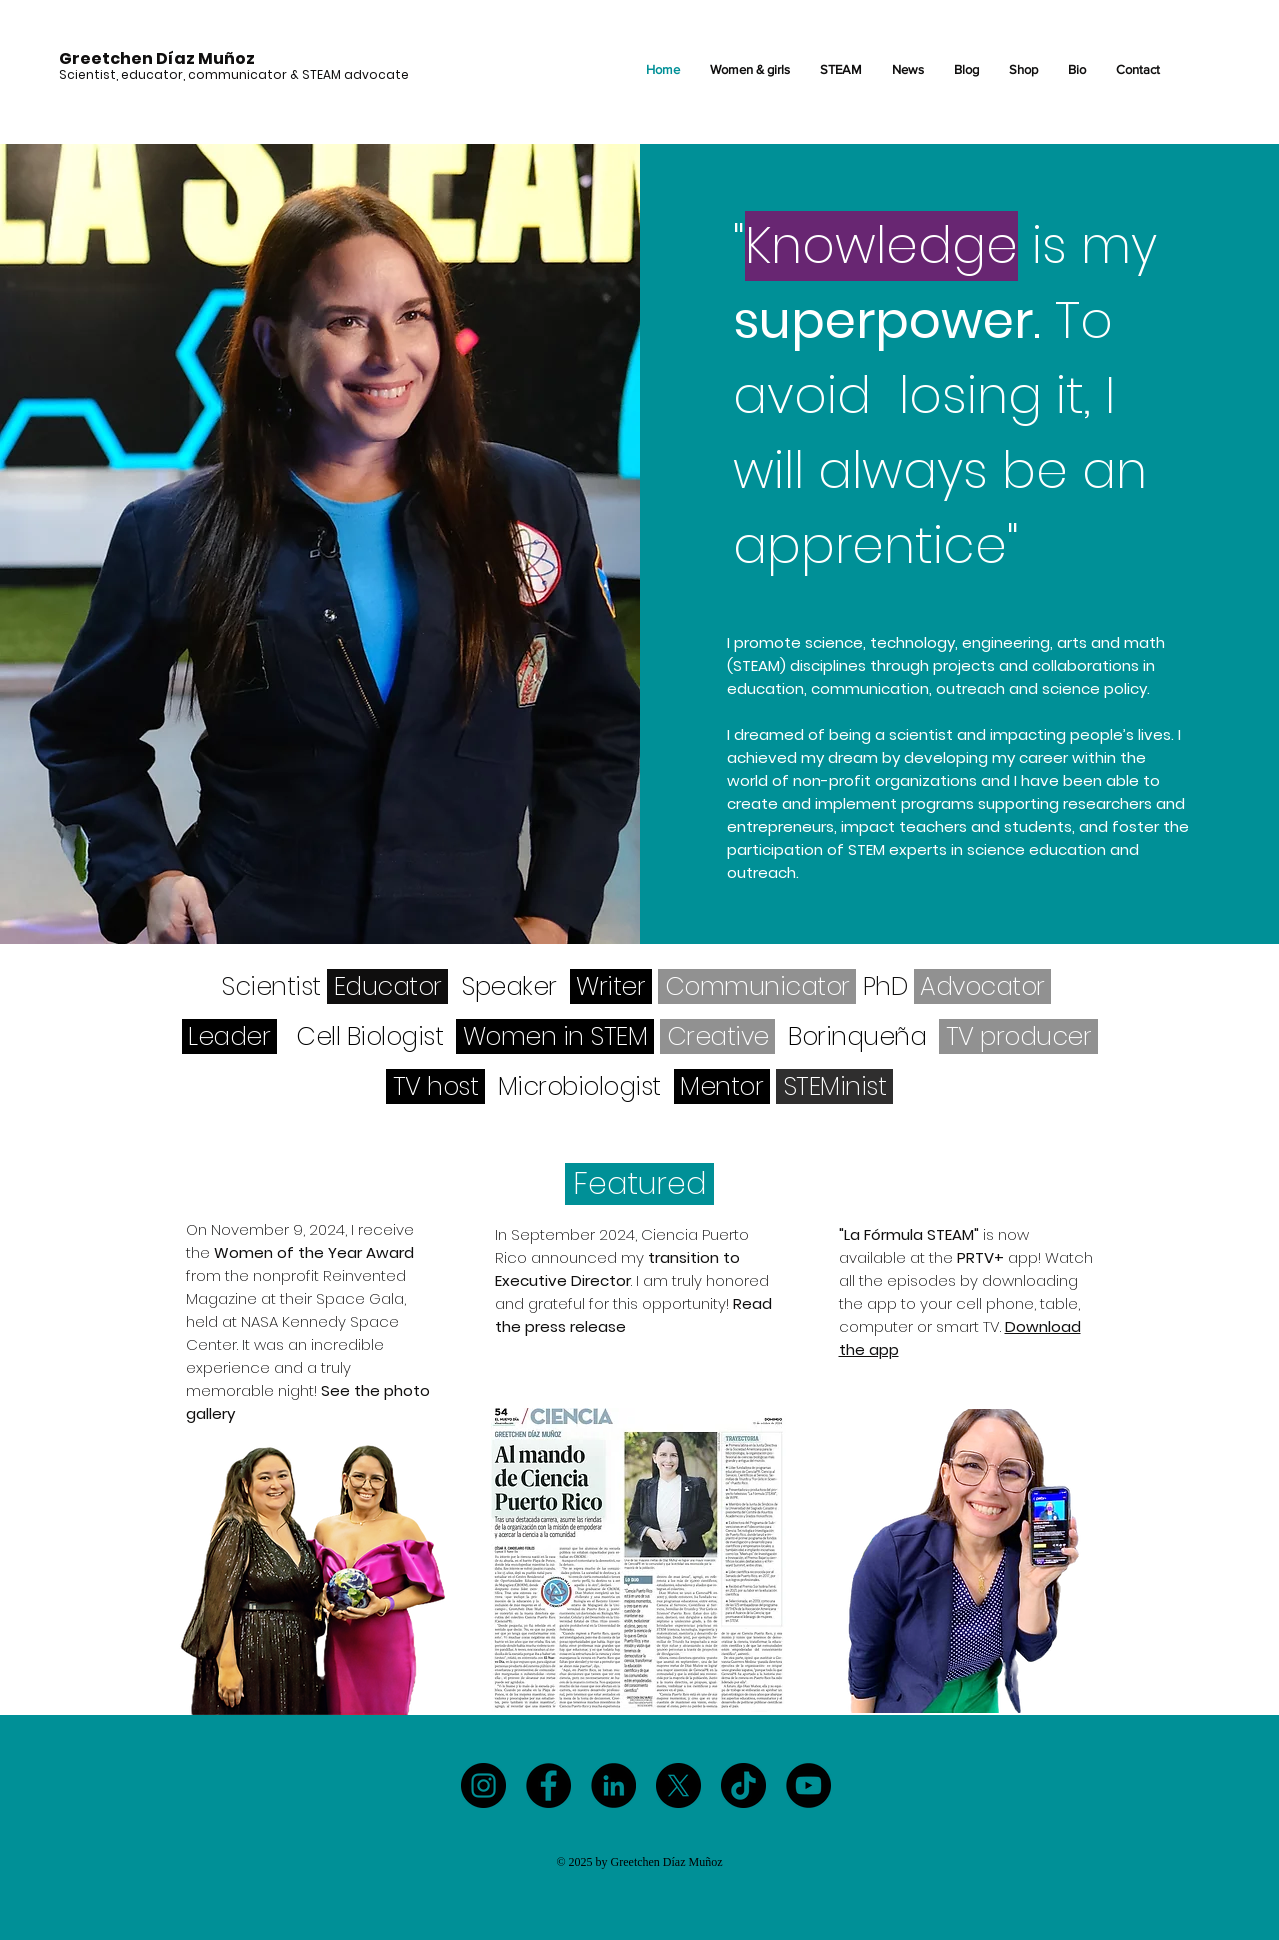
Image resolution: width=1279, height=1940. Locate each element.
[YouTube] (808, 1785)
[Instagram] (483, 1785)
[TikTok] (743, 1785)
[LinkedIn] (613, 1785)
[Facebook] (548, 1785)
